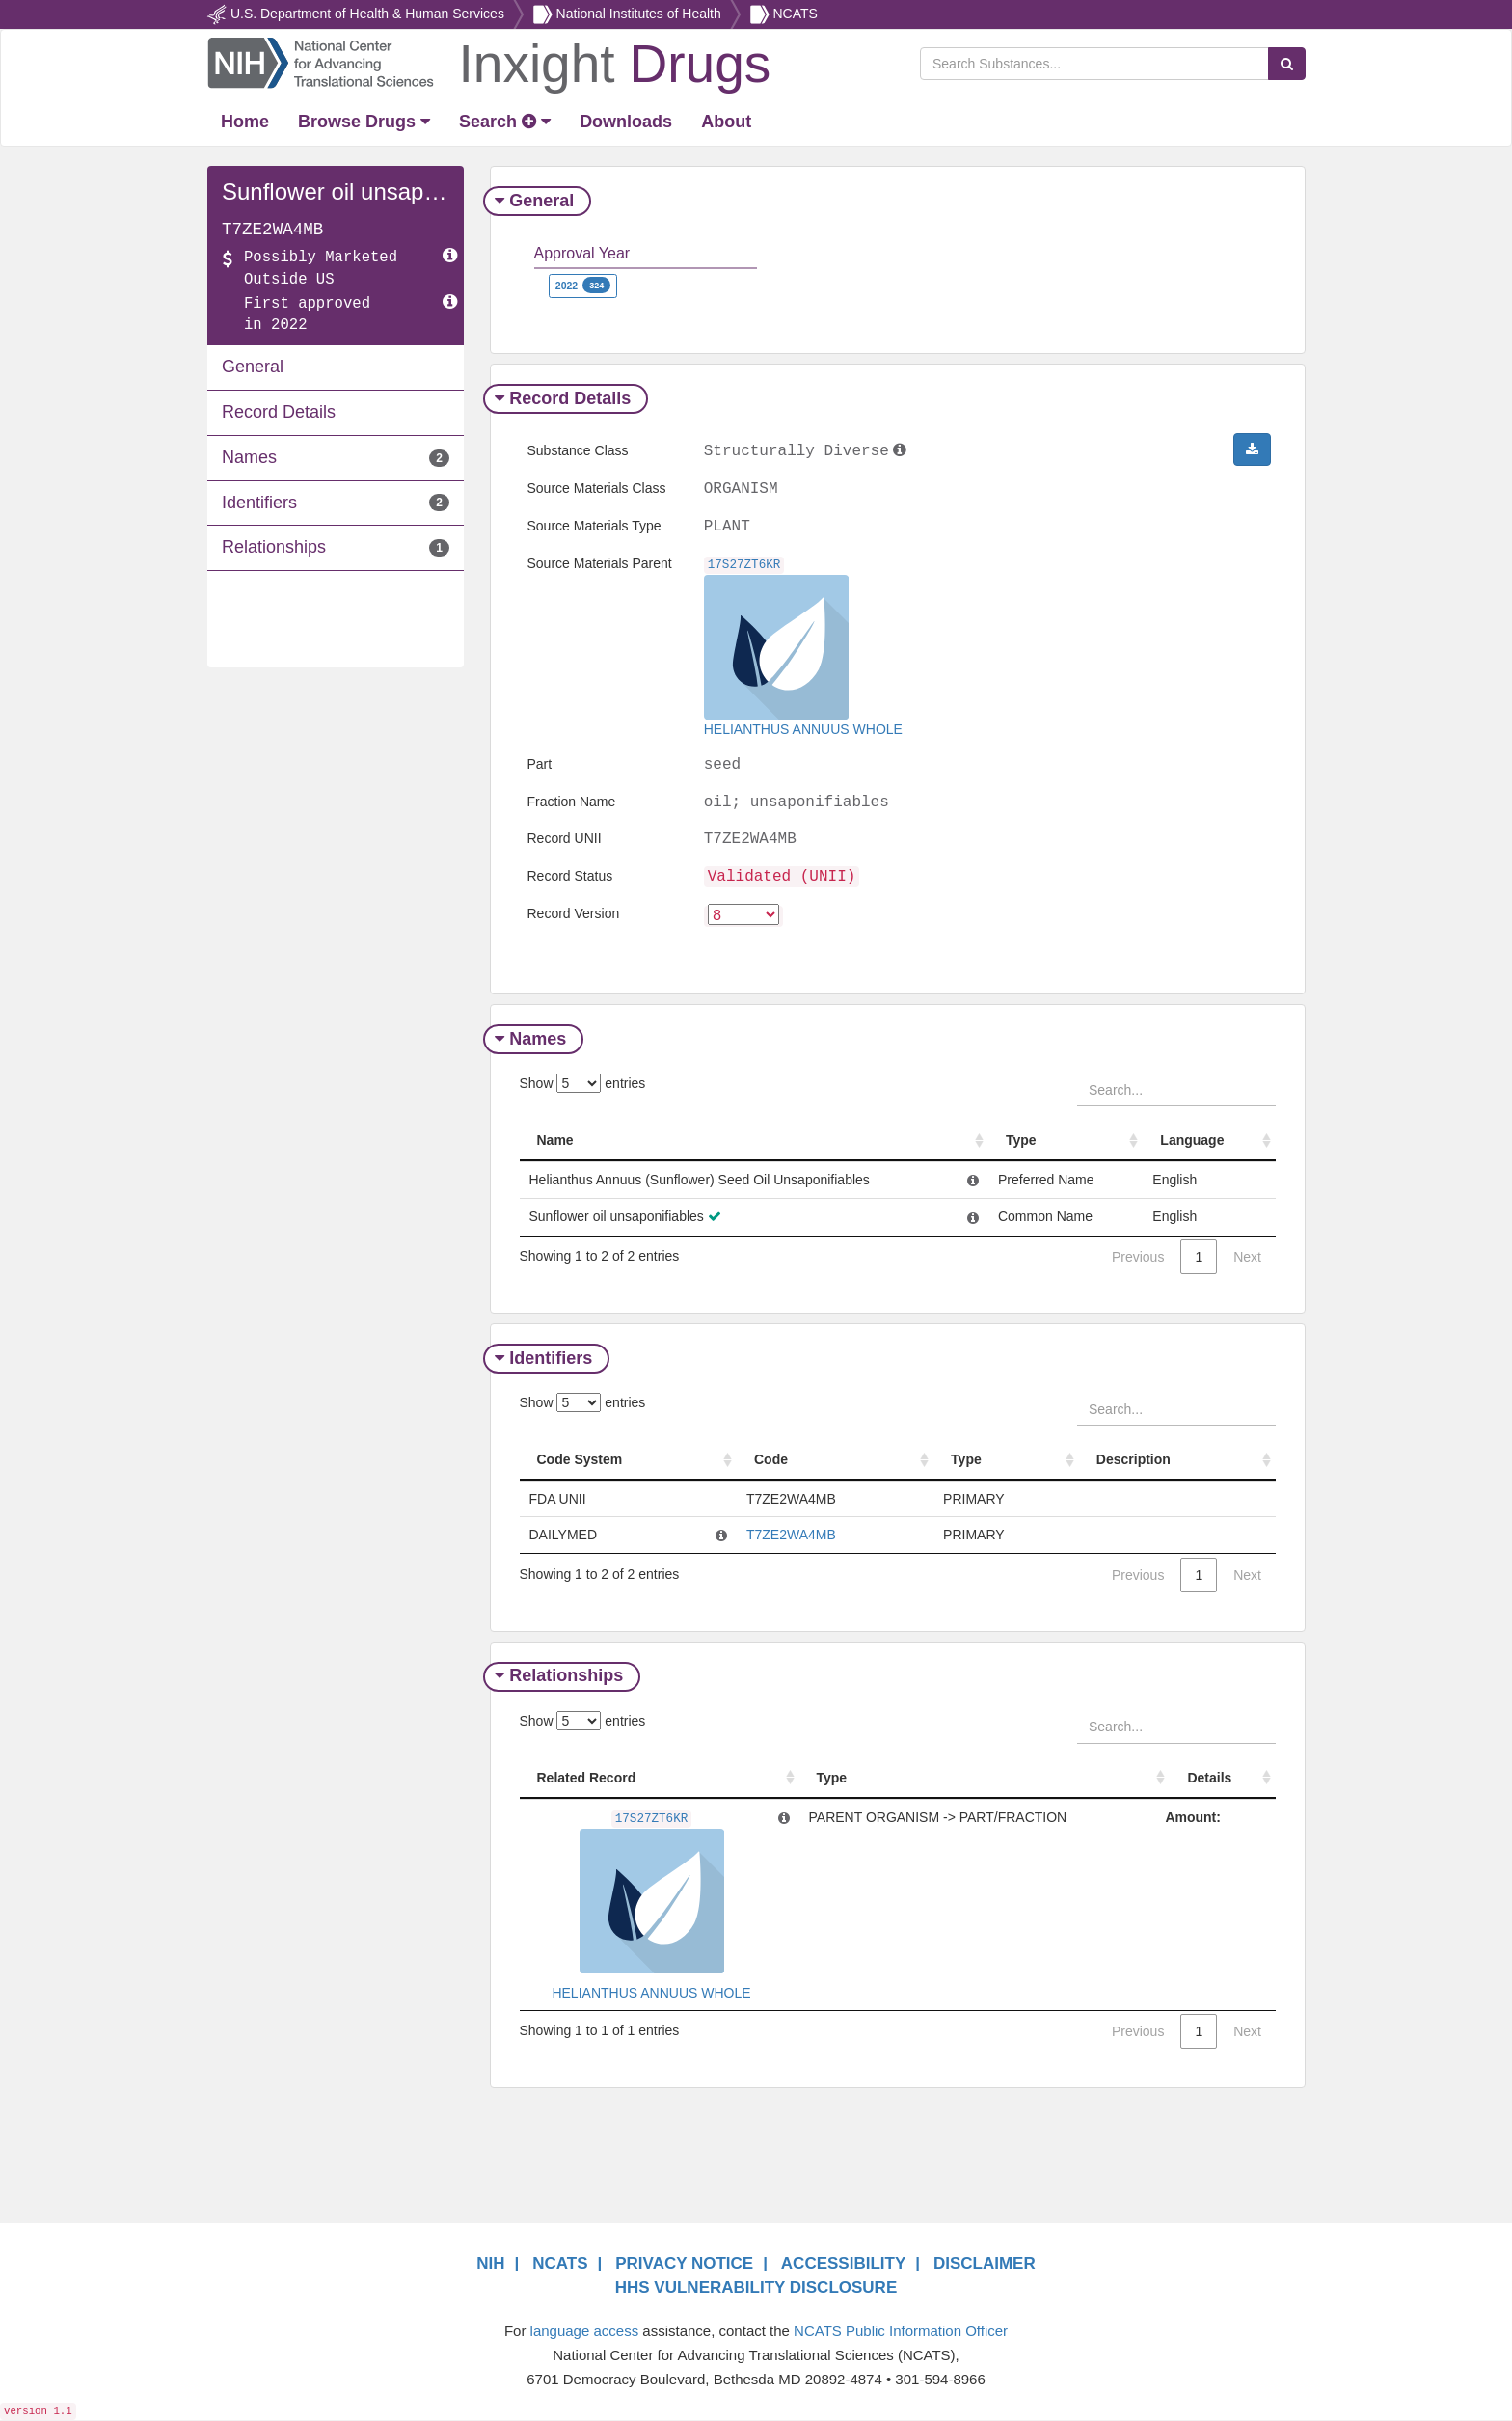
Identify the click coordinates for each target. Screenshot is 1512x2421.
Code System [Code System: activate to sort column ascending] (580, 1460)
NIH (490, 2265)
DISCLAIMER (984, 2265)
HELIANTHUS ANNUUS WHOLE (803, 729)
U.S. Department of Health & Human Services (367, 13)
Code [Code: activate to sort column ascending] (771, 1460)
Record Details (565, 398)
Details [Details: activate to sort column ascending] (1215, 1778)
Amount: (1199, 1818)
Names (533, 1039)
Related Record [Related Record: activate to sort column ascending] (586, 1778)
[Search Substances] (1094, 63)
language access (584, 2332)
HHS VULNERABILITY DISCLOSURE (756, 2288)
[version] (743, 916)
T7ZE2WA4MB (791, 1535)
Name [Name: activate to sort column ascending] (555, 1141)
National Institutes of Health (638, 13)
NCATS (794, 13)
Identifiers (546, 1359)
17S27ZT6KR (744, 565)
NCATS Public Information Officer (901, 2332)
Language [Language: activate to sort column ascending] (1197, 1141)
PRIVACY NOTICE (684, 2265)
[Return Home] (488, 61)
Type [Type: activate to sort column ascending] (1032, 1141)
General (537, 200)
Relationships (561, 1677)
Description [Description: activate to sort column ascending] (1132, 1460)
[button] (1252, 449)
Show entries (583, 1084)
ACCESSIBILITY (843, 2265)
